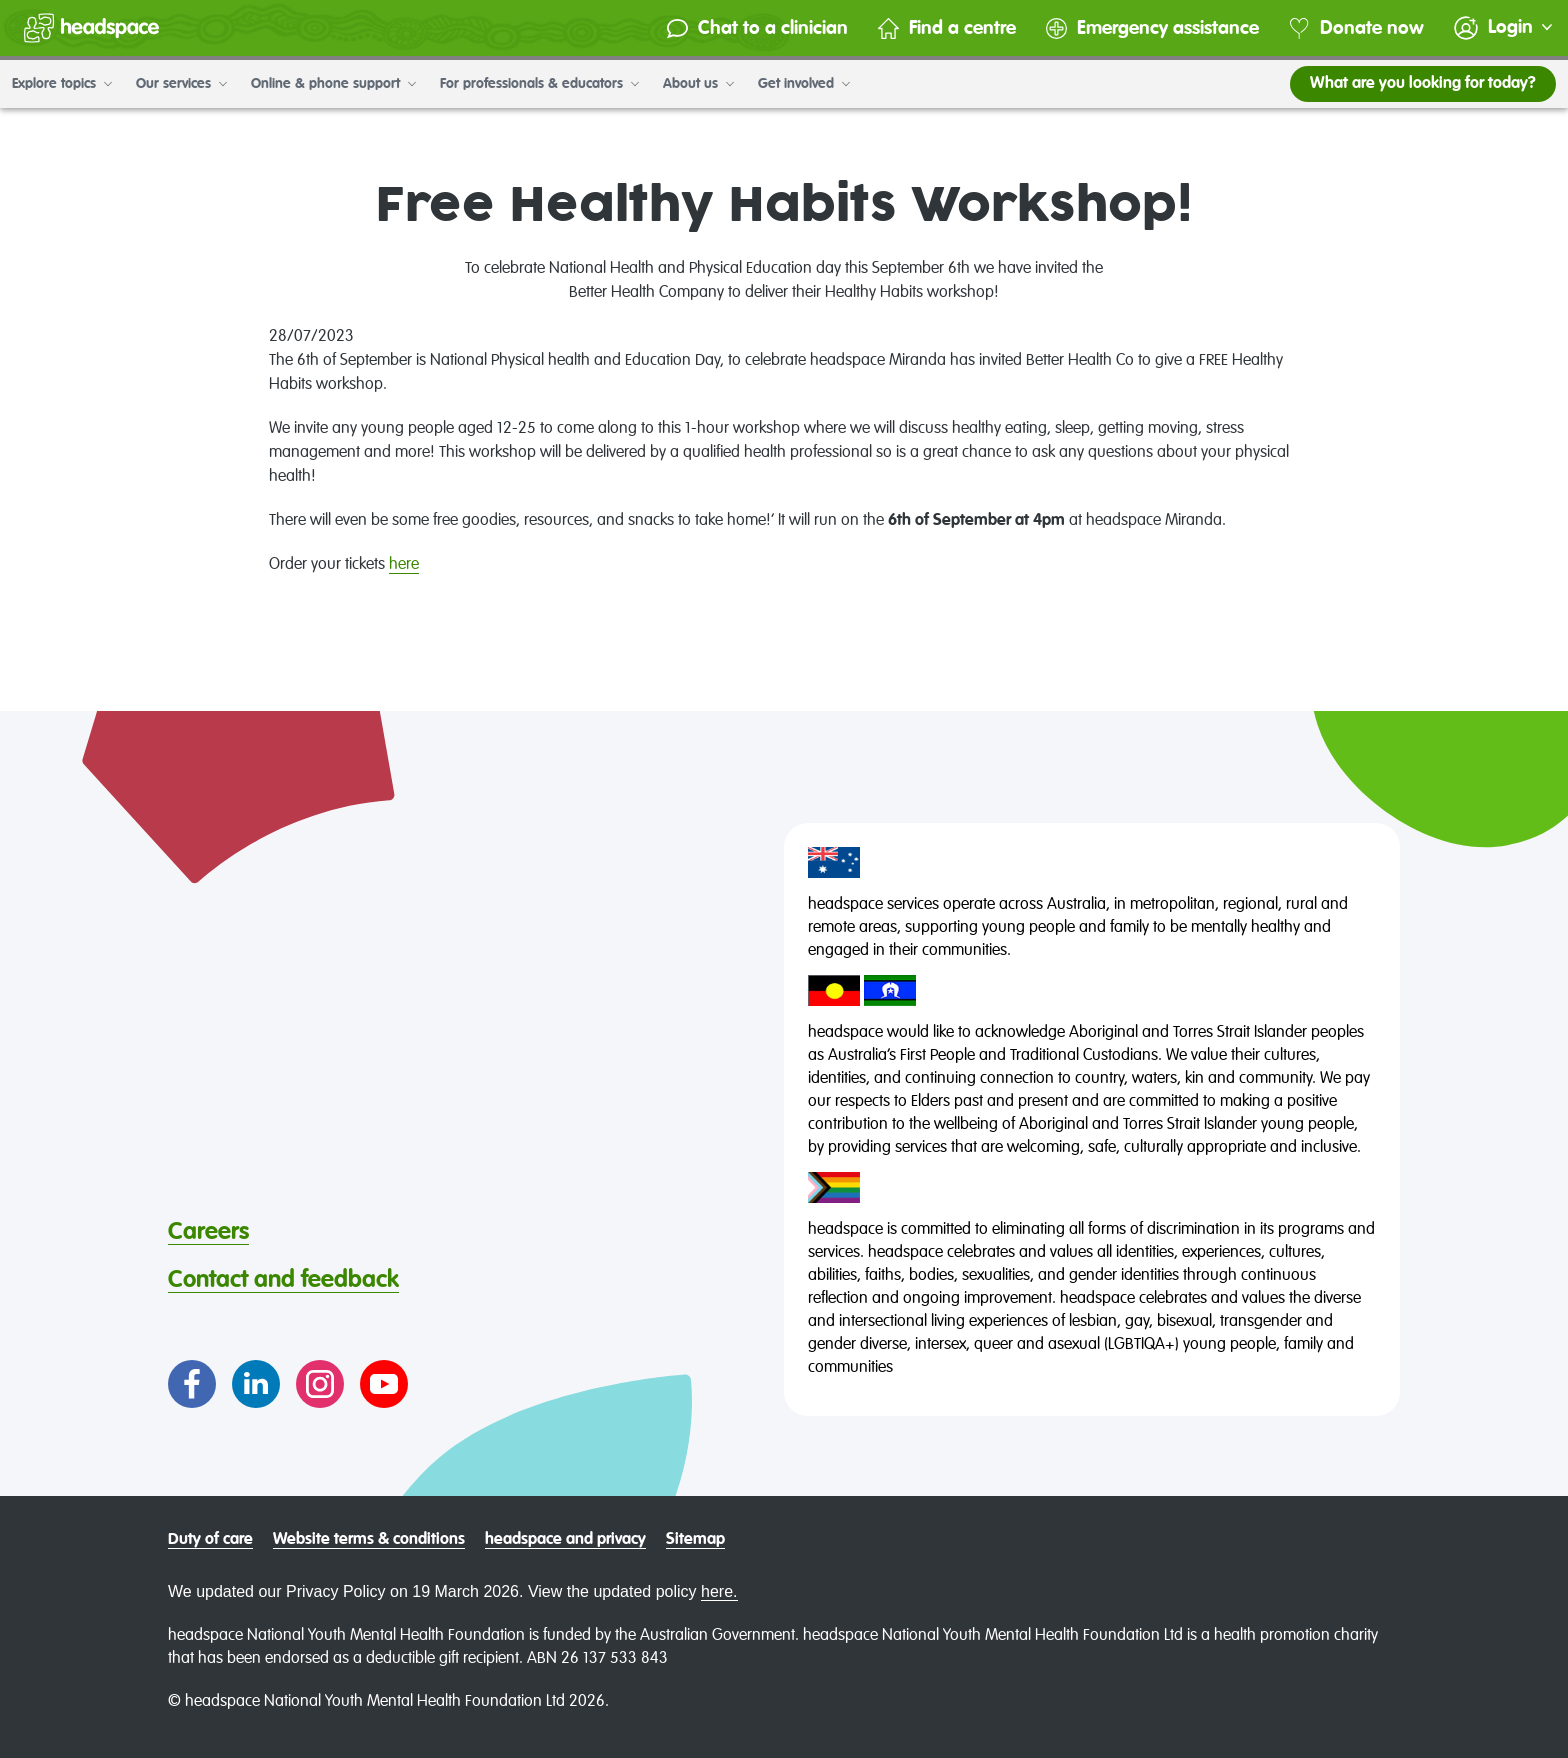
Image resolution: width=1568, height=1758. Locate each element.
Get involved (804, 84)
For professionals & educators (539, 84)
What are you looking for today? (1423, 84)
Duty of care (210, 1540)
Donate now (1356, 28)
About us (698, 84)
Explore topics (62, 84)
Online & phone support (333, 84)
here (404, 565)
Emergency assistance (1152, 28)
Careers (208, 1232)
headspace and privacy (565, 1540)
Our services (181, 84)
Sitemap (695, 1540)
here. (719, 1591)
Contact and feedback (283, 1280)
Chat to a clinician (757, 28)
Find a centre (947, 28)
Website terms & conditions (369, 1540)
